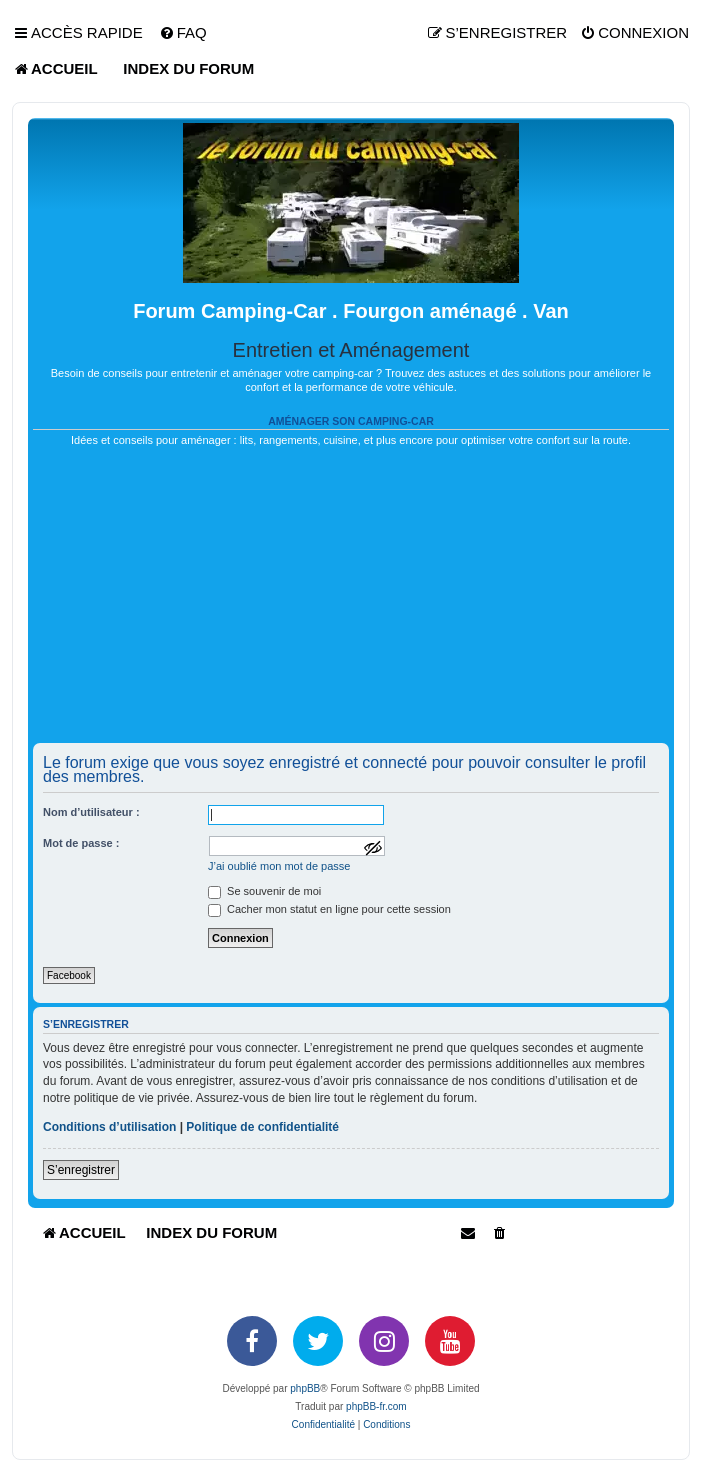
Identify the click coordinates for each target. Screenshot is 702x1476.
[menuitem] (183, 33)
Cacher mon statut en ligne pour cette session (329, 909)
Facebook (69, 975)
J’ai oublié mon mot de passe (279, 866)
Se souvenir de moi (264, 891)
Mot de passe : (81, 843)
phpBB (305, 1388)
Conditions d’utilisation (109, 1127)
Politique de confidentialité (262, 1127)
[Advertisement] (351, 603)
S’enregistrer (81, 1170)
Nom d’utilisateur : (91, 812)
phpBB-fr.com (376, 1406)
